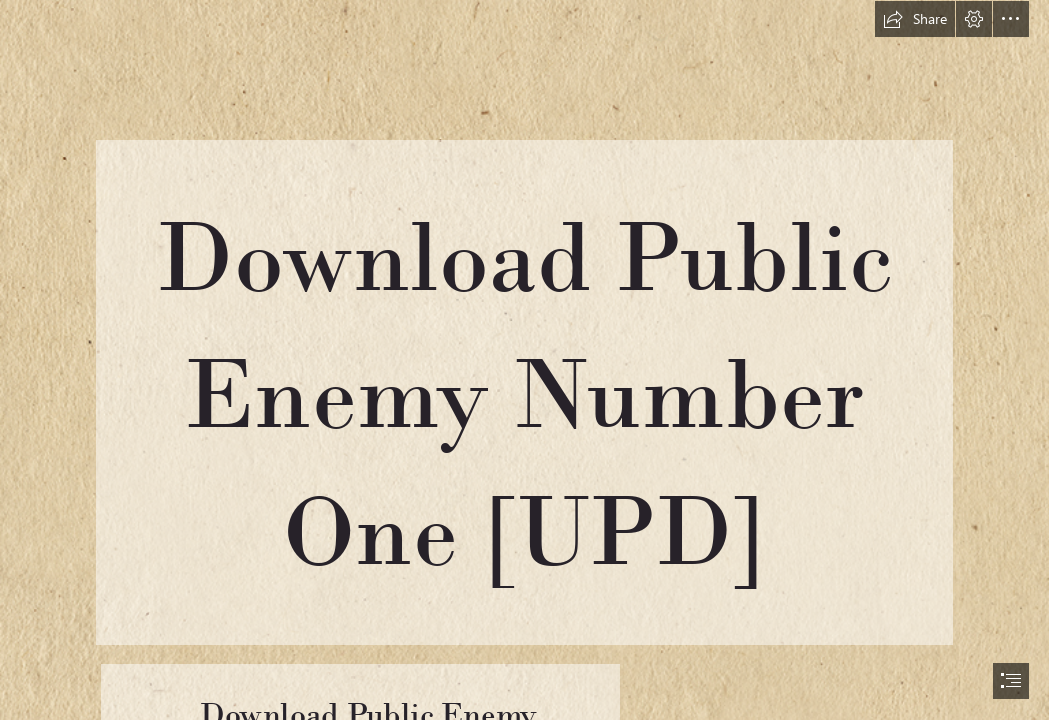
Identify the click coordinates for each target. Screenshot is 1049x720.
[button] (915, 19)
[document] (524, 360)
